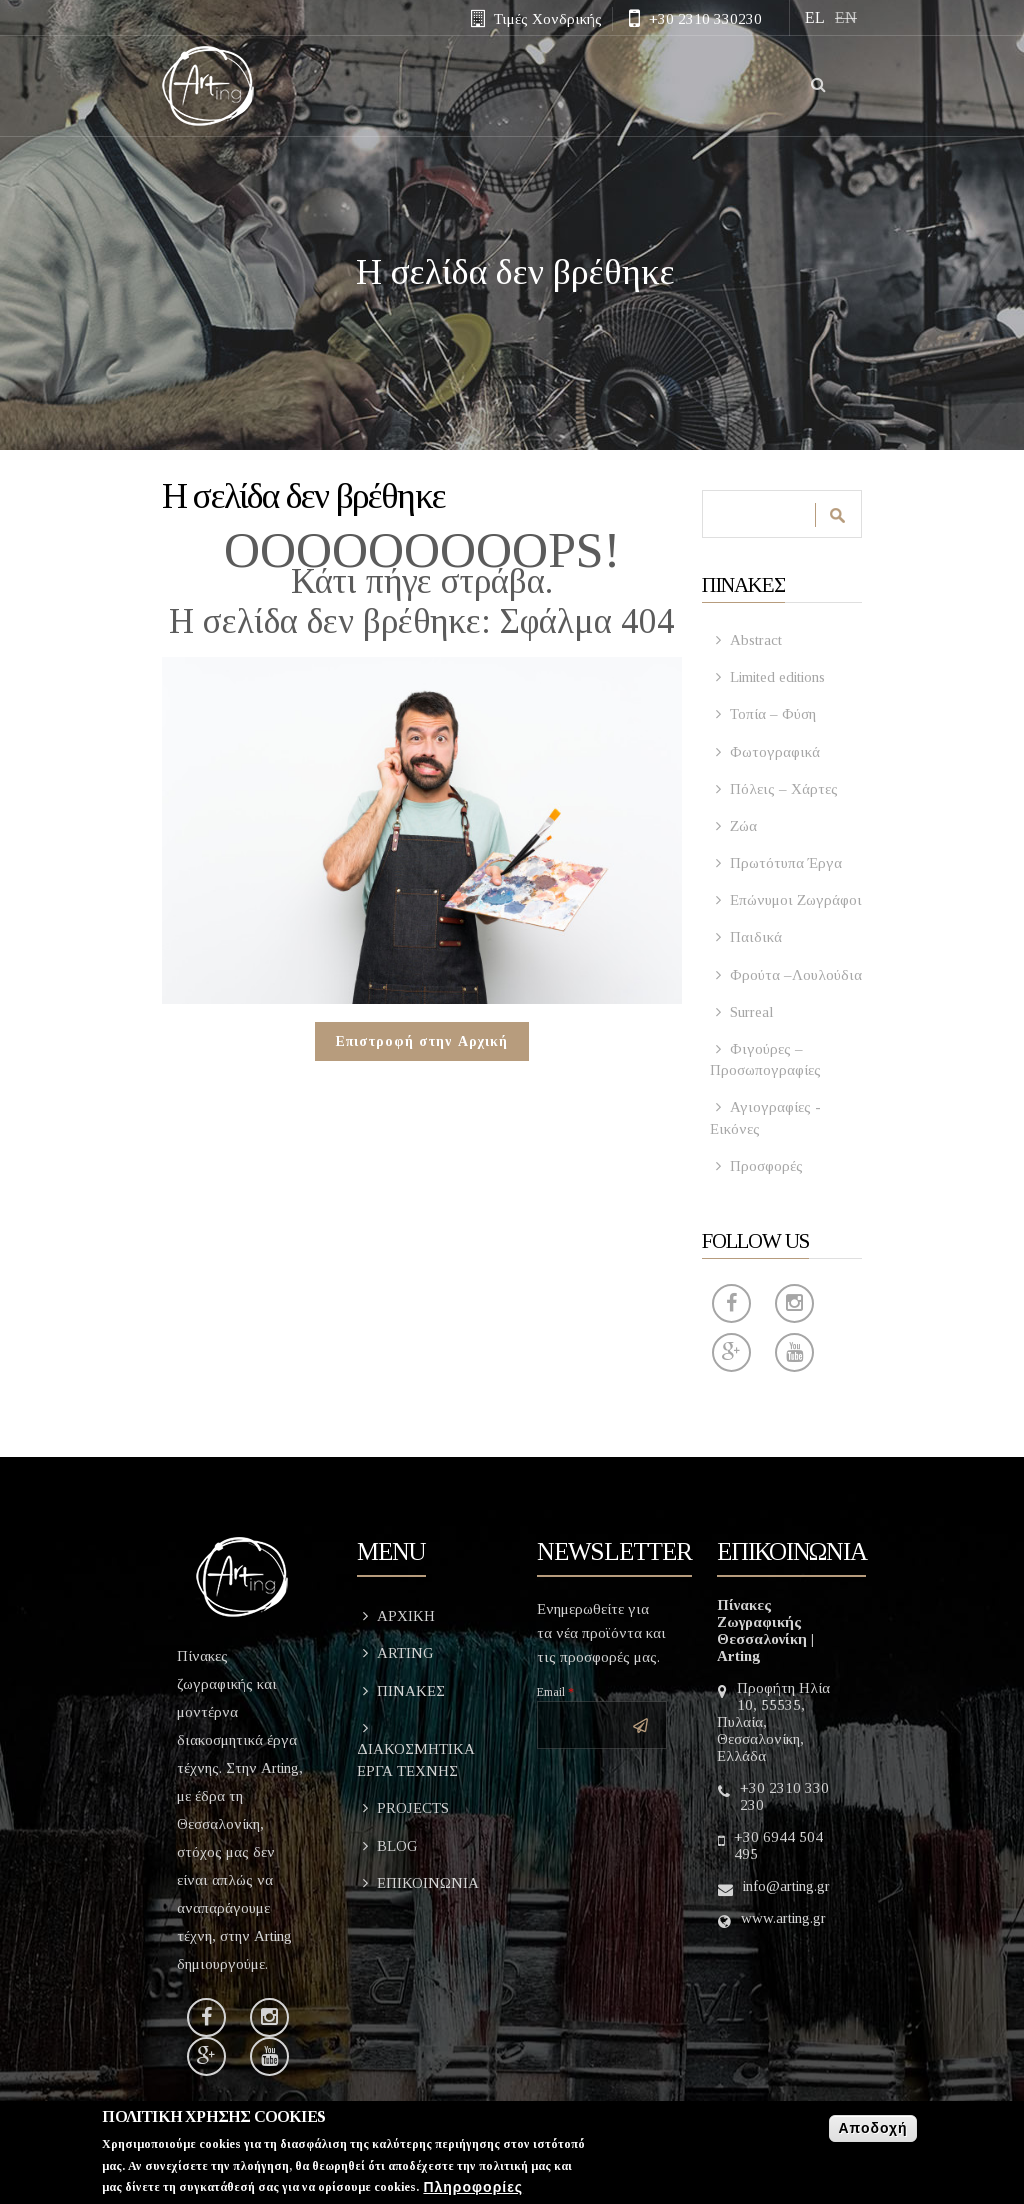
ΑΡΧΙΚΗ (406, 1616)
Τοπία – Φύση (773, 714)
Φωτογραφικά (775, 752)
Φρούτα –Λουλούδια (796, 975)
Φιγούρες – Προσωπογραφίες (765, 1059)
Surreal (752, 1012)
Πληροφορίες (473, 2188)
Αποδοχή (872, 2129)
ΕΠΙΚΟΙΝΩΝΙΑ (428, 1883)
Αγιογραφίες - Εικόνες (765, 1117)
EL (815, 17)
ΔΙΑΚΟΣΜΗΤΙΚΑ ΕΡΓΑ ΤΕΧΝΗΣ (416, 1759)
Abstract (756, 640)
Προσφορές (766, 1166)
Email (555, 1692)
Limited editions (777, 677)
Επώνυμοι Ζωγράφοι (796, 900)
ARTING (405, 1653)
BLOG (397, 1846)
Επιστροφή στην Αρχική (422, 1041)
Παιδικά (756, 937)
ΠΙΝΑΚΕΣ (411, 1691)
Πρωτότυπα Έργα (786, 863)
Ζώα (743, 826)
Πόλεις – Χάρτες (784, 789)
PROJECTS (413, 1808)
